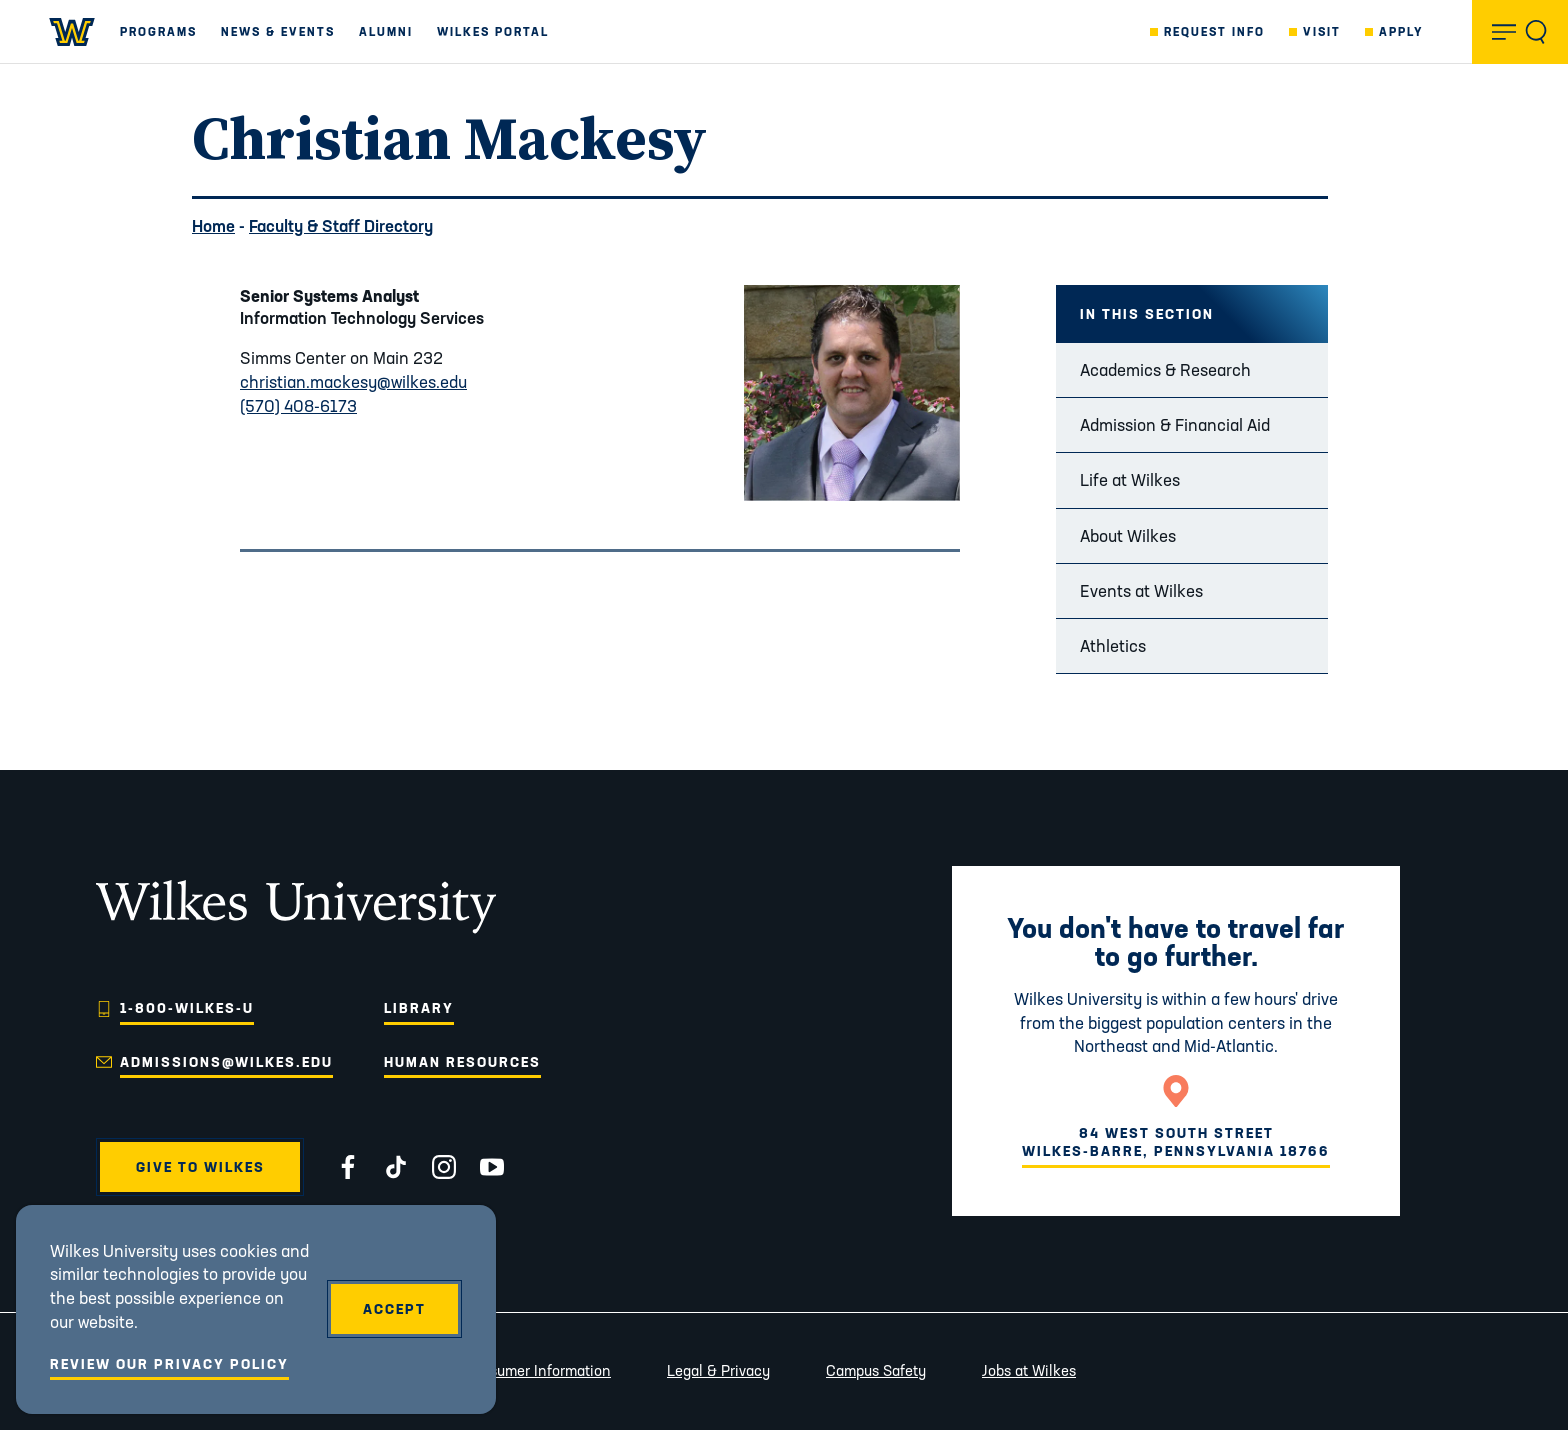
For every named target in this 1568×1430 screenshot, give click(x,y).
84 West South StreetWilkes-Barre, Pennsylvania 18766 (1176, 1142)
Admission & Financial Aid (1175, 424)
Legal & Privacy (718, 1370)
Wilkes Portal (493, 31)
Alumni (386, 31)
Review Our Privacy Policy (169, 1364)
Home (213, 225)
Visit (1322, 31)
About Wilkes (1128, 535)
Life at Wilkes (1130, 479)
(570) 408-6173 (298, 405)
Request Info (1214, 31)
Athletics (1113, 645)
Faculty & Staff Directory (341, 225)
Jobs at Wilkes (1029, 1370)
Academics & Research (1165, 369)
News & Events (278, 31)
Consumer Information (537, 1370)
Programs (158, 31)
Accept (394, 1309)
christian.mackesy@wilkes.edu (353, 381)
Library (419, 1008)
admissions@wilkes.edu (226, 1062)
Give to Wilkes (200, 1167)
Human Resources (462, 1062)
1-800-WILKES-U (187, 1008)
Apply (1401, 31)
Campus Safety (876, 1370)
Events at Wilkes (1141, 590)
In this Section (1147, 314)
